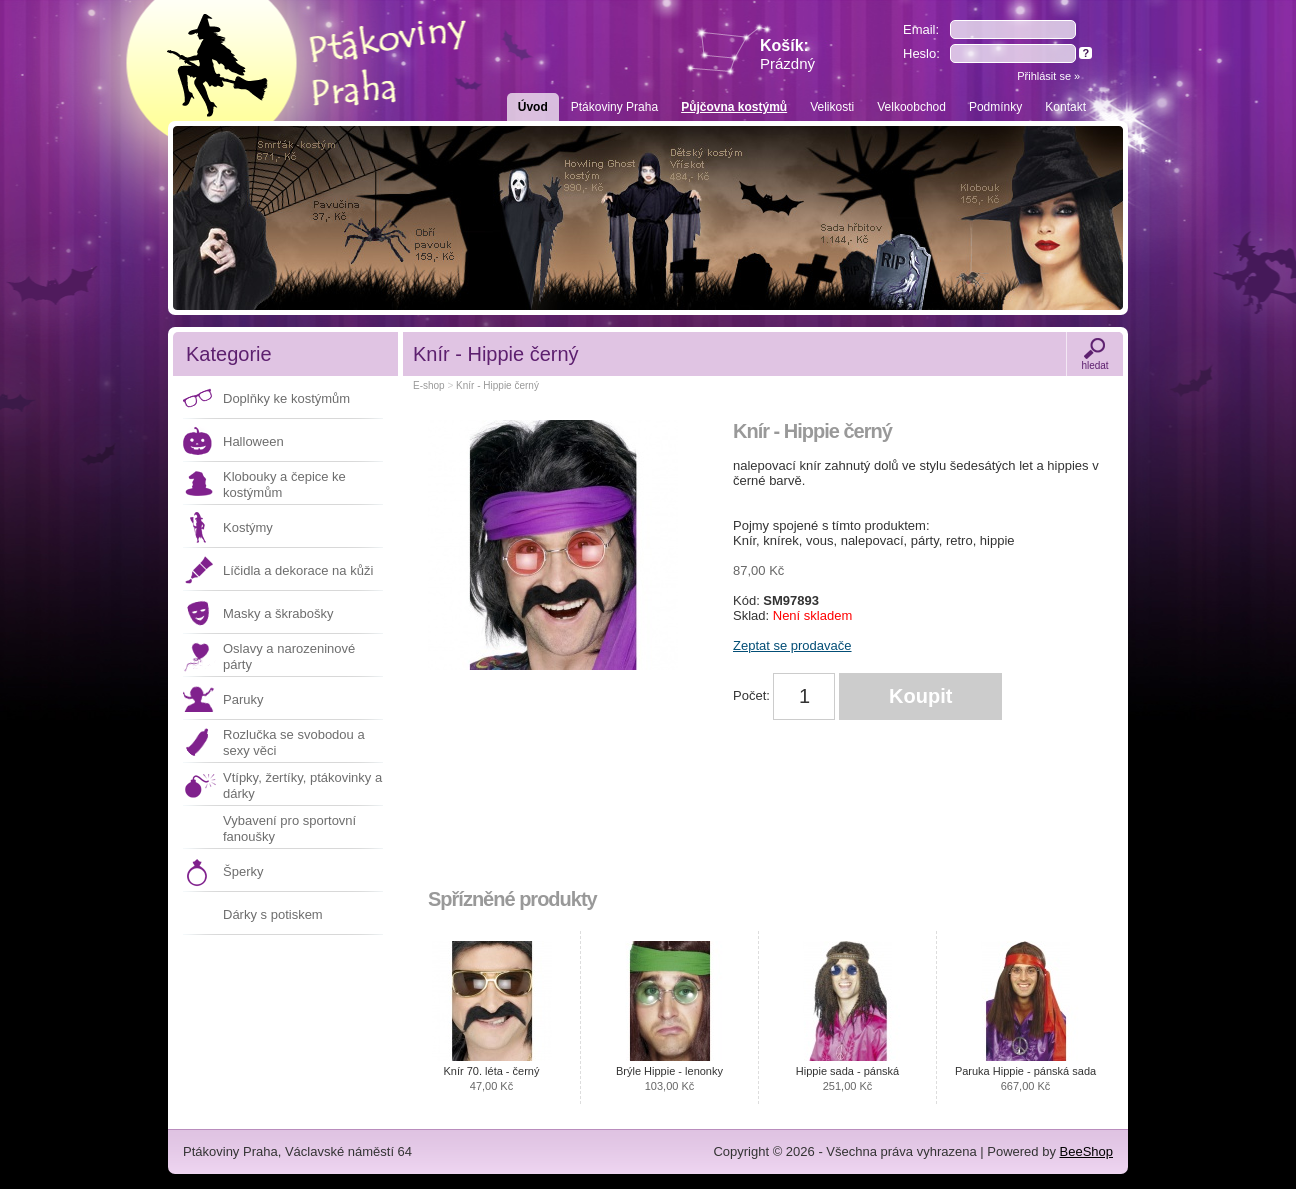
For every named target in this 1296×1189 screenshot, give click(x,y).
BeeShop (1087, 1151)
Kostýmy (248, 527)
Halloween (253, 441)
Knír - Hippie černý (497, 385)
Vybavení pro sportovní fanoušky (289, 828)
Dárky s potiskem (273, 914)
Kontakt (1065, 107)
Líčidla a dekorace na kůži (298, 570)
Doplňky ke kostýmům (286, 398)
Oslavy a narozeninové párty (289, 656)
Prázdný (787, 63)
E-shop (429, 385)
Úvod (533, 107)
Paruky (243, 699)
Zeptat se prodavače (792, 645)
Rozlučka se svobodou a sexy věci (294, 742)
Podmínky (995, 107)
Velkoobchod (911, 107)
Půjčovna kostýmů (734, 107)
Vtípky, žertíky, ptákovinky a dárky (302, 785)
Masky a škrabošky (278, 613)
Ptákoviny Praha (614, 107)
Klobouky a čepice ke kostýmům (284, 484)
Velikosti (832, 107)
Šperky (243, 871)
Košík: (787, 54)
